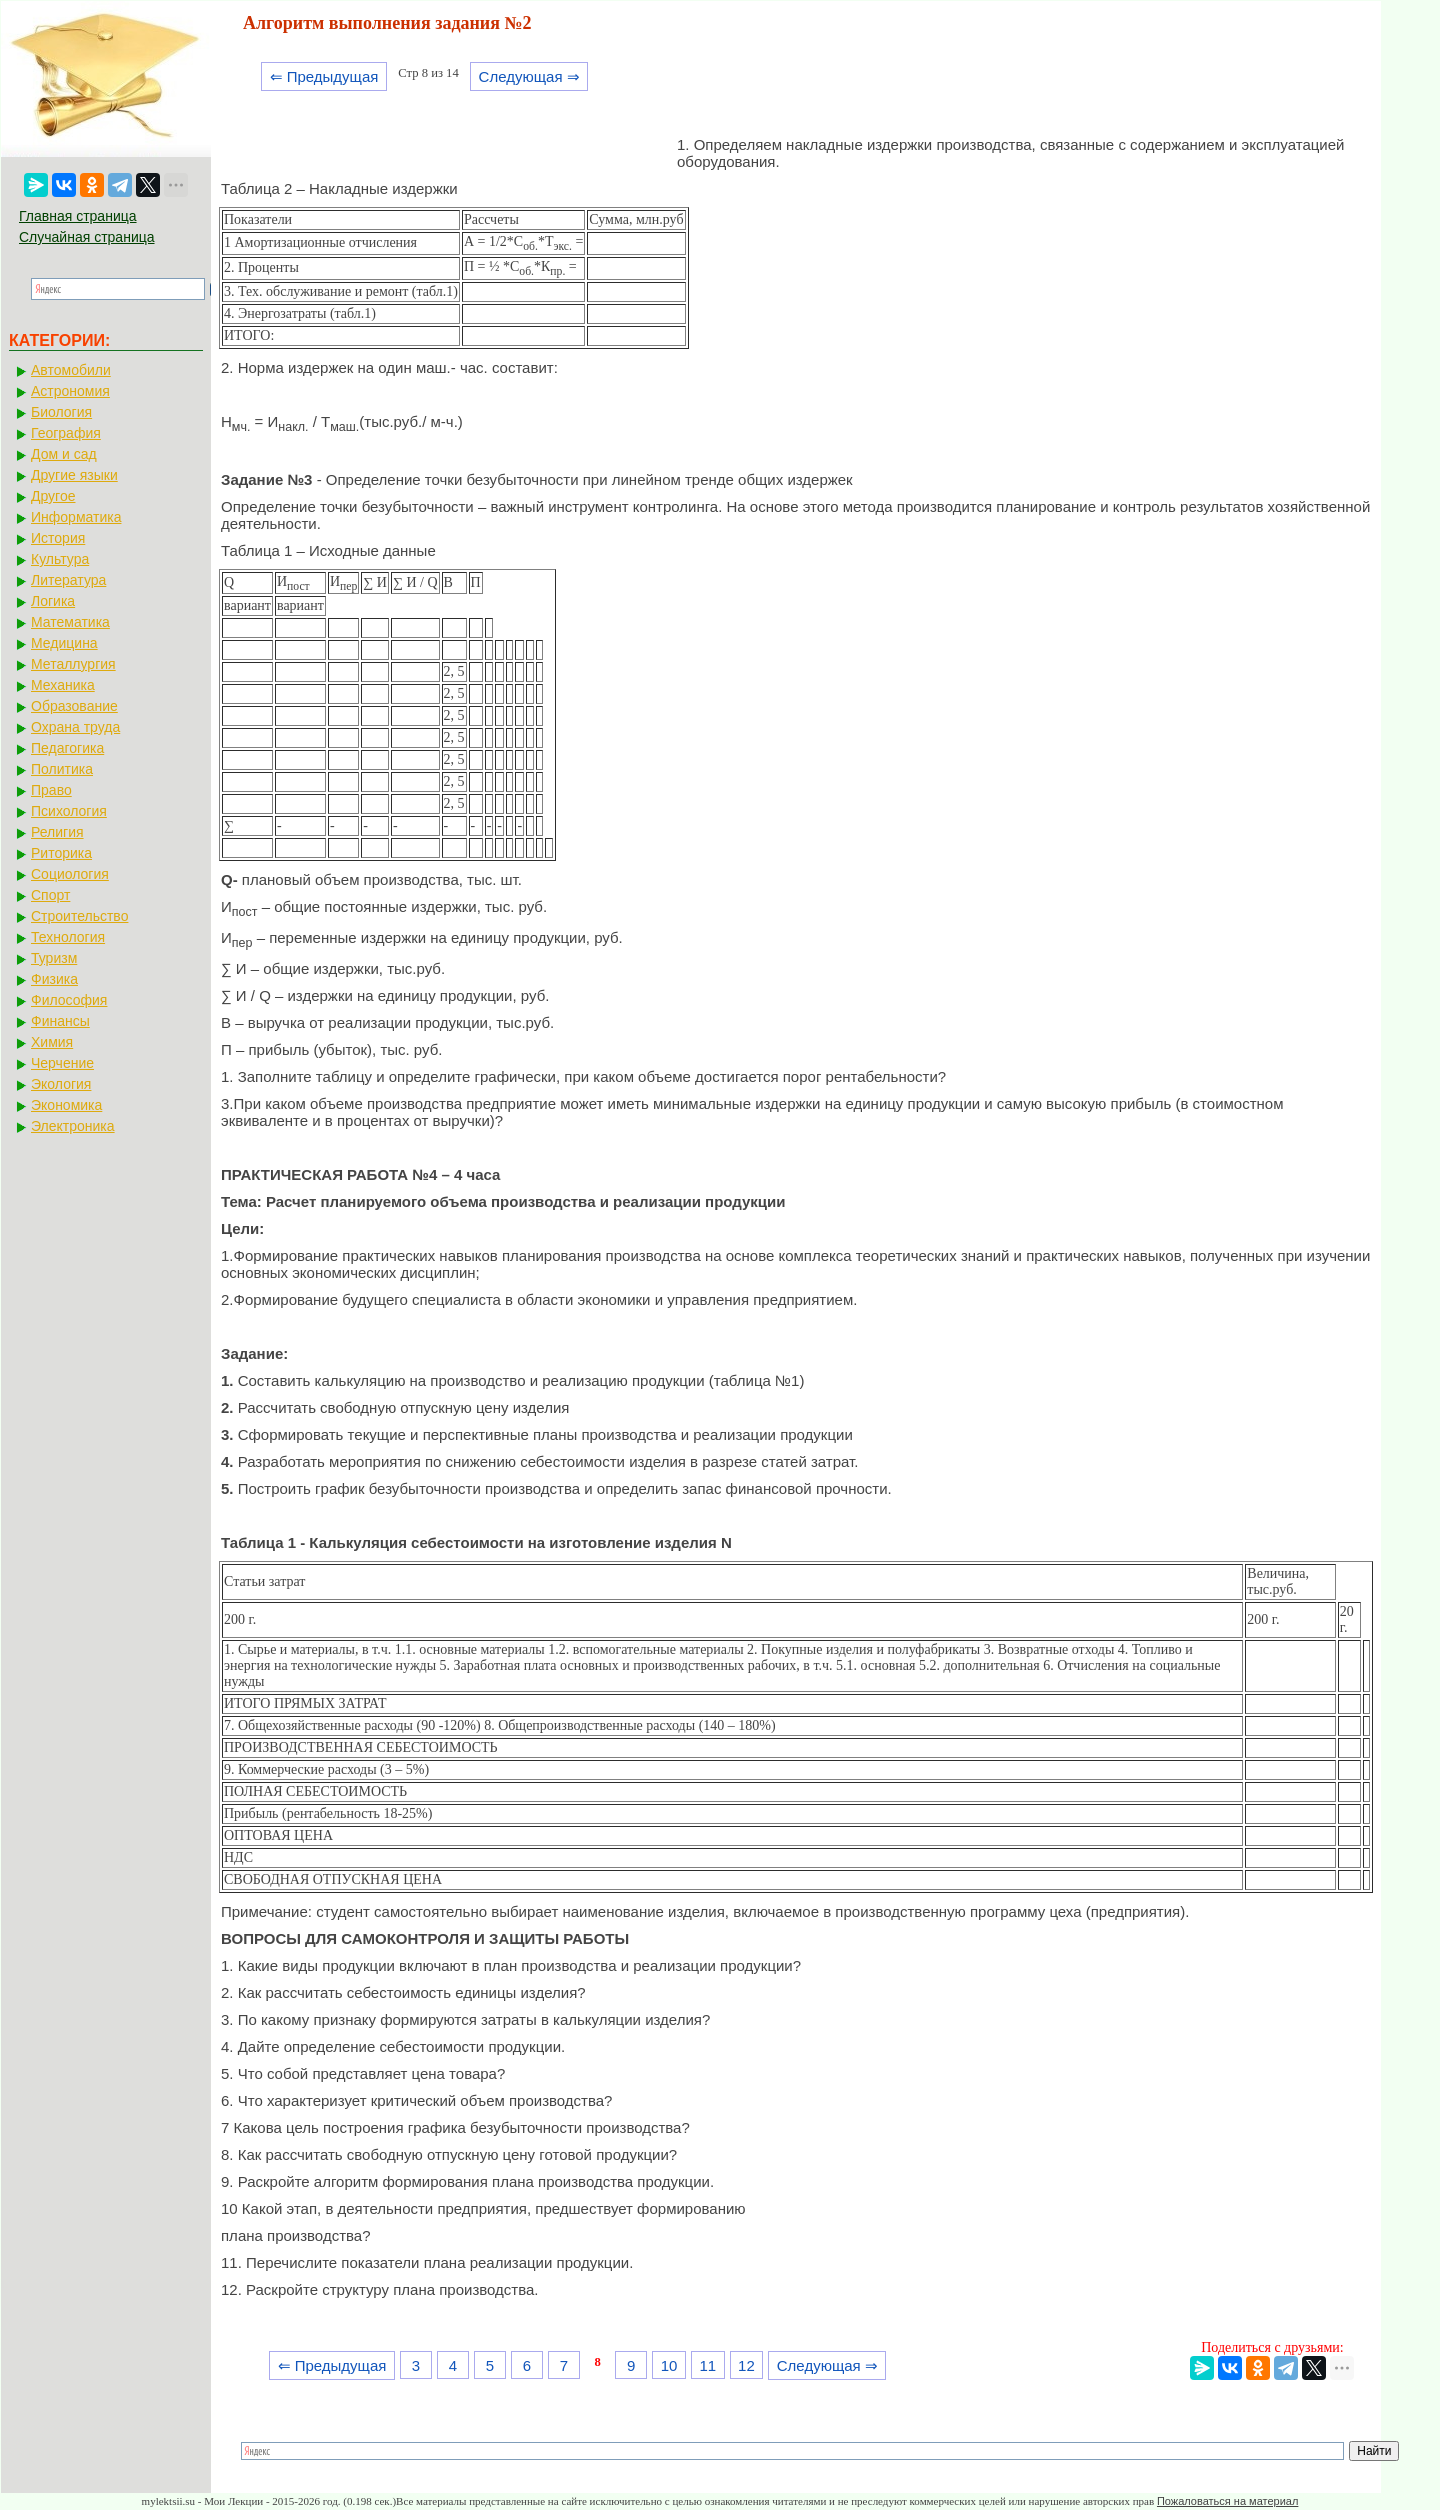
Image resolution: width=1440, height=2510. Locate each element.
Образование (74, 706)
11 (707, 2365)
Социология (70, 874)
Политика (62, 769)
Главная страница (78, 216)
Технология (68, 937)
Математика (70, 622)
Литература (68, 580)
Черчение (62, 1063)
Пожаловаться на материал (1227, 2501)
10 (669, 2365)
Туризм (54, 958)
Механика (63, 685)
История (58, 538)
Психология (69, 811)
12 (746, 2365)
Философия (69, 1000)
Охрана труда (75, 727)
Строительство (79, 916)
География (66, 433)
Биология (61, 412)
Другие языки (74, 475)
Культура (60, 559)
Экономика (66, 1105)
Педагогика (67, 748)
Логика (53, 601)
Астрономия (70, 391)
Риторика (61, 853)
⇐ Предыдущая (324, 76)
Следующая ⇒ (529, 76)
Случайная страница (87, 237)
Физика (54, 979)
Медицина (64, 643)
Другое (53, 496)
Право (51, 790)
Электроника (73, 1126)
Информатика (76, 517)
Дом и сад (64, 454)
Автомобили (71, 370)
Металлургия (73, 664)
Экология (61, 1084)
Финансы (60, 1021)
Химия (52, 1042)
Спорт (50, 895)
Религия (57, 832)
